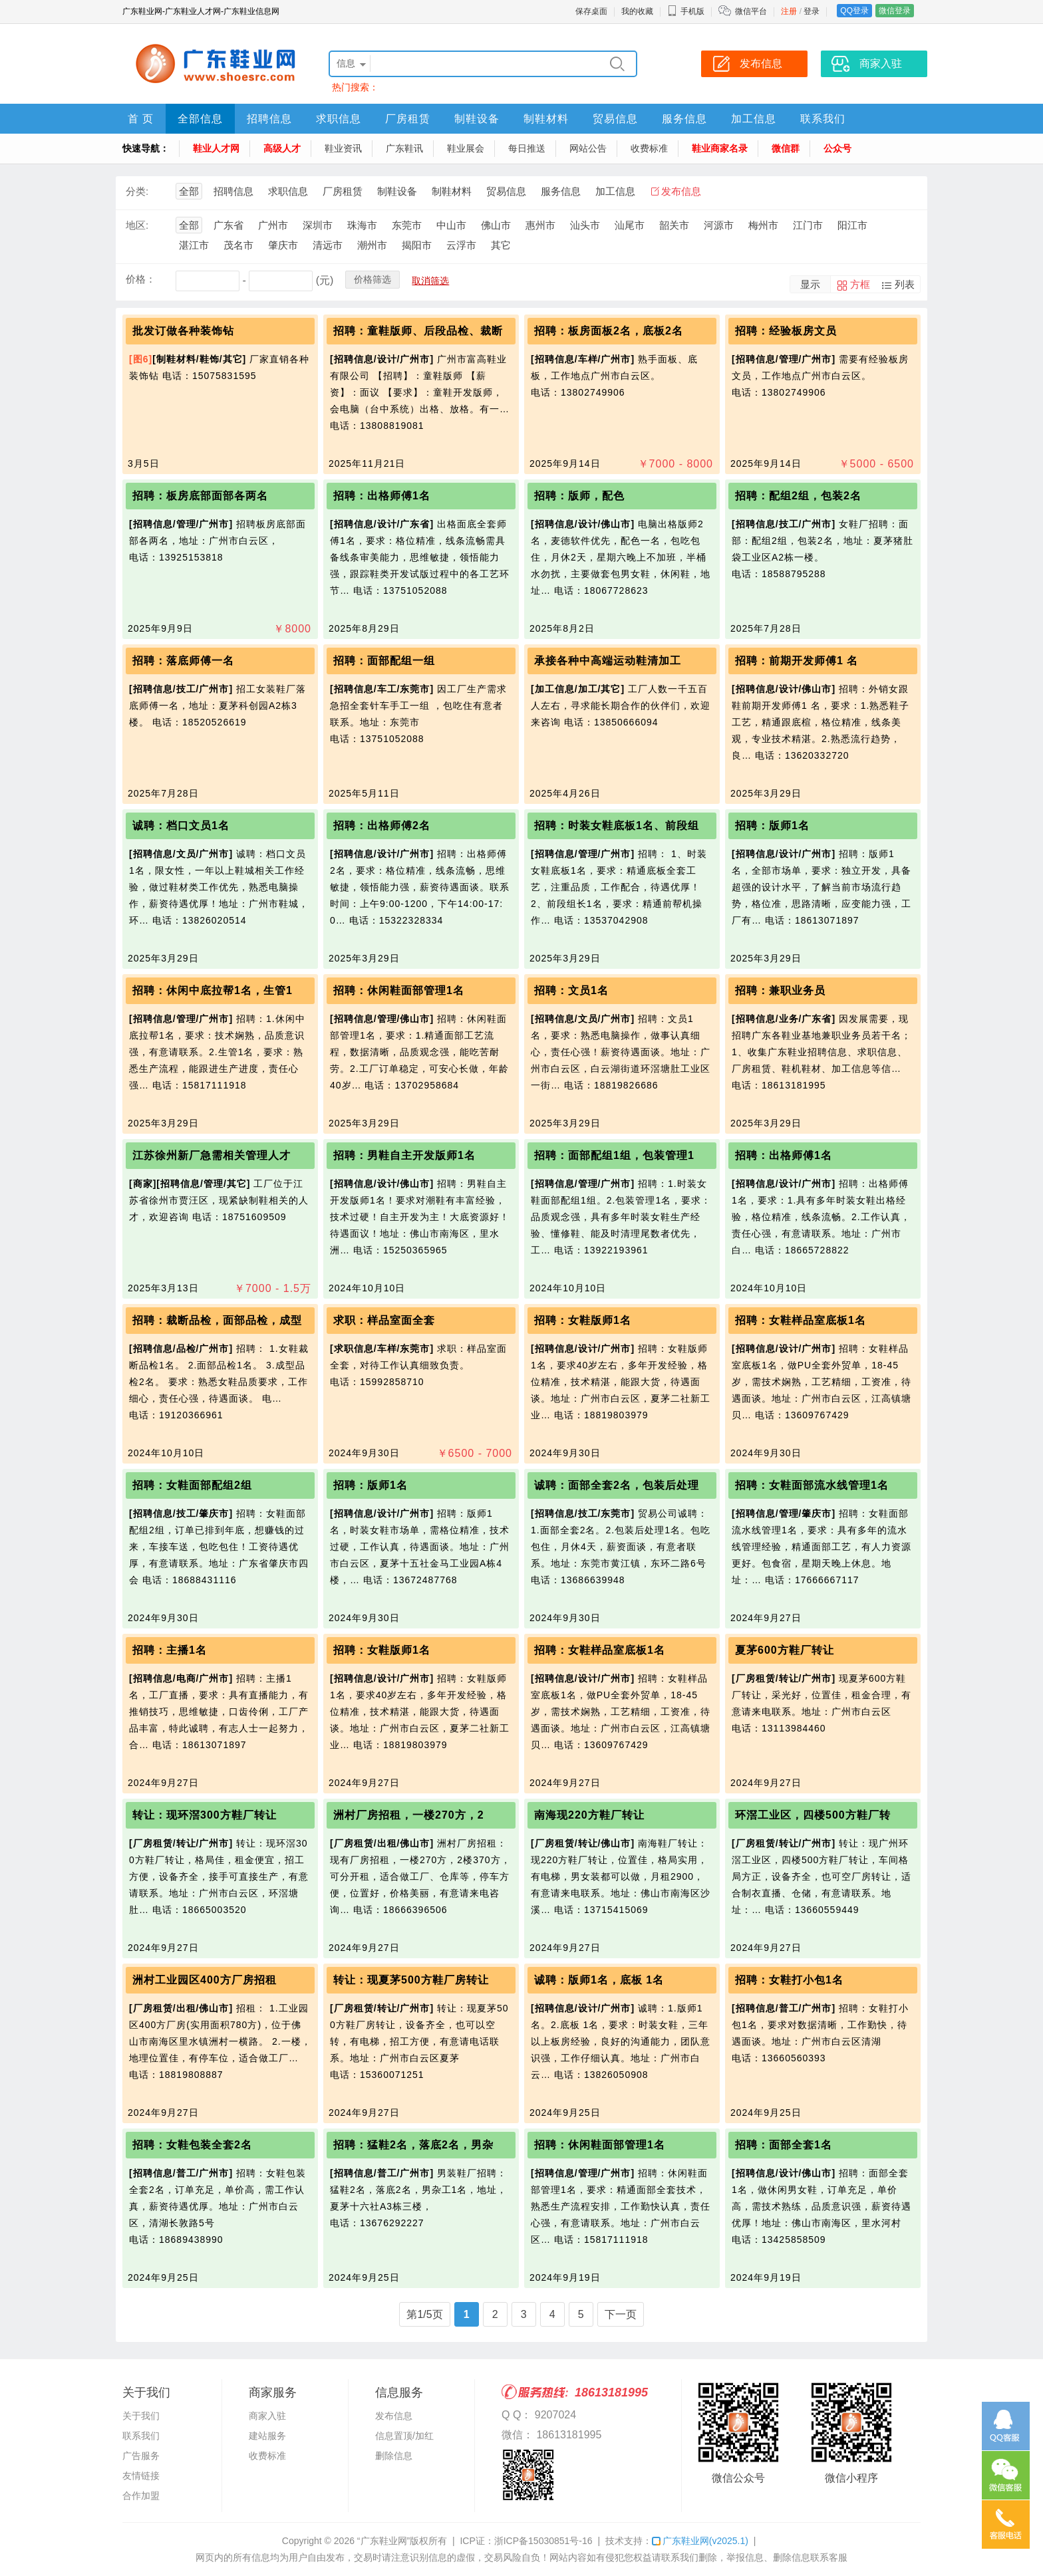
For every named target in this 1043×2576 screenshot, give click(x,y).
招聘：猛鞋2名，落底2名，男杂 (413, 2144)
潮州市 (372, 245)
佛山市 (496, 225)
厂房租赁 (407, 118)
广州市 (273, 225)
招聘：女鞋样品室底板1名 (800, 1320)
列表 (905, 284)
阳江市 (852, 225)
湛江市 (194, 245)
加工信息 (753, 118)
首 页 (141, 118)
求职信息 (338, 118)
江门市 (808, 225)
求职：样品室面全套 (384, 1320)
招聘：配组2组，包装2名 (798, 495)
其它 (501, 245)
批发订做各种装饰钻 (183, 330)
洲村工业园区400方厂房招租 (204, 1980)
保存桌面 (591, 11)
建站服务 (267, 2435)
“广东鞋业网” (383, 2540)
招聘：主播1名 (169, 1650)
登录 (812, 11)
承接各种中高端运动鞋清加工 (607, 660)
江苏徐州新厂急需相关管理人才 (211, 1155)
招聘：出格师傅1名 (381, 495)
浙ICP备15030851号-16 (543, 2540)
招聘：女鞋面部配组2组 (192, 1485)
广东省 (228, 225)
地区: (137, 225)
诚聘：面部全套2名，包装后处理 (616, 1485)
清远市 (328, 245)
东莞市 (407, 225)
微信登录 (895, 10)
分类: (137, 191)
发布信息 (681, 191)
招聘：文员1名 (571, 990)
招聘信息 (269, 118)
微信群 (786, 148)
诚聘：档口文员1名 (180, 825)
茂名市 (238, 245)
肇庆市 (283, 245)
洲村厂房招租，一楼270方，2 (408, 1815)
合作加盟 (141, 2495)
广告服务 (141, 2455)
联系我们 (822, 118)
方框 (860, 284)
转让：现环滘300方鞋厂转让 (204, 1815)
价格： (141, 279)
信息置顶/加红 (404, 2435)
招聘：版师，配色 (579, 495)
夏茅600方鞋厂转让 (784, 1650)
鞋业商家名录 (720, 148)
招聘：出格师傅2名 (381, 825)
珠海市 (362, 225)
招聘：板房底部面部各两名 (200, 495)
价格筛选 (372, 279)
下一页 (621, 2314)
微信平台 (751, 11)
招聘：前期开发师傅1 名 (796, 660)
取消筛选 (430, 280)
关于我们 (141, 2415)
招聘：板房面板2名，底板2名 (608, 330)
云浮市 (461, 245)
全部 (189, 191)
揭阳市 (417, 245)
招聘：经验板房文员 (786, 330)
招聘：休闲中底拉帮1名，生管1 (212, 990)
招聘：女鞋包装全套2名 (192, 2144)
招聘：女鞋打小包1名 (789, 1980)
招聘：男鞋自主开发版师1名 (404, 1155)
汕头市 (585, 225)
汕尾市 (630, 225)
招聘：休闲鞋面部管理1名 (398, 990)
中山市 (451, 225)
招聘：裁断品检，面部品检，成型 (217, 1320)
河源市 (719, 225)
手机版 (685, 11)
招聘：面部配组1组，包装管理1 (614, 1155)
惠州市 (540, 225)
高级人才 (282, 148)
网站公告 (588, 148)
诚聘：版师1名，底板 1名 (599, 1980)
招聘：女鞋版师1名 (582, 1320)
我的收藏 (637, 11)
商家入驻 (267, 2415)
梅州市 (763, 225)
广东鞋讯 (404, 148)
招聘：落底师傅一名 (183, 660)
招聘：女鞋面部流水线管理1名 (812, 1485)
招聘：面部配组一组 (384, 660)
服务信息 (684, 118)
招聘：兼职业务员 (780, 990)
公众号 (837, 148)
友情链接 (141, 2475)
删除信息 (393, 2455)
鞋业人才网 (216, 148)
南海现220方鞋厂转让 (589, 1815)
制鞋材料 (546, 118)
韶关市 (674, 225)
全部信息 (200, 118)
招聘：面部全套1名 (783, 2144)
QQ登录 (854, 10)
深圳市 (318, 225)
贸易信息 (615, 118)
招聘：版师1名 (772, 825)
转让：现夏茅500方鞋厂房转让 (411, 1980)
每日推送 (526, 148)
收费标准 (649, 148)
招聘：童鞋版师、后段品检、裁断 (418, 330)
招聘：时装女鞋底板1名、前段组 (616, 825)
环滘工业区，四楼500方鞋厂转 (813, 1815)
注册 (789, 11)
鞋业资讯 (343, 148)
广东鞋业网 (700, 2540)
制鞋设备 (477, 118)
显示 (810, 284)
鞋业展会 (465, 148)
